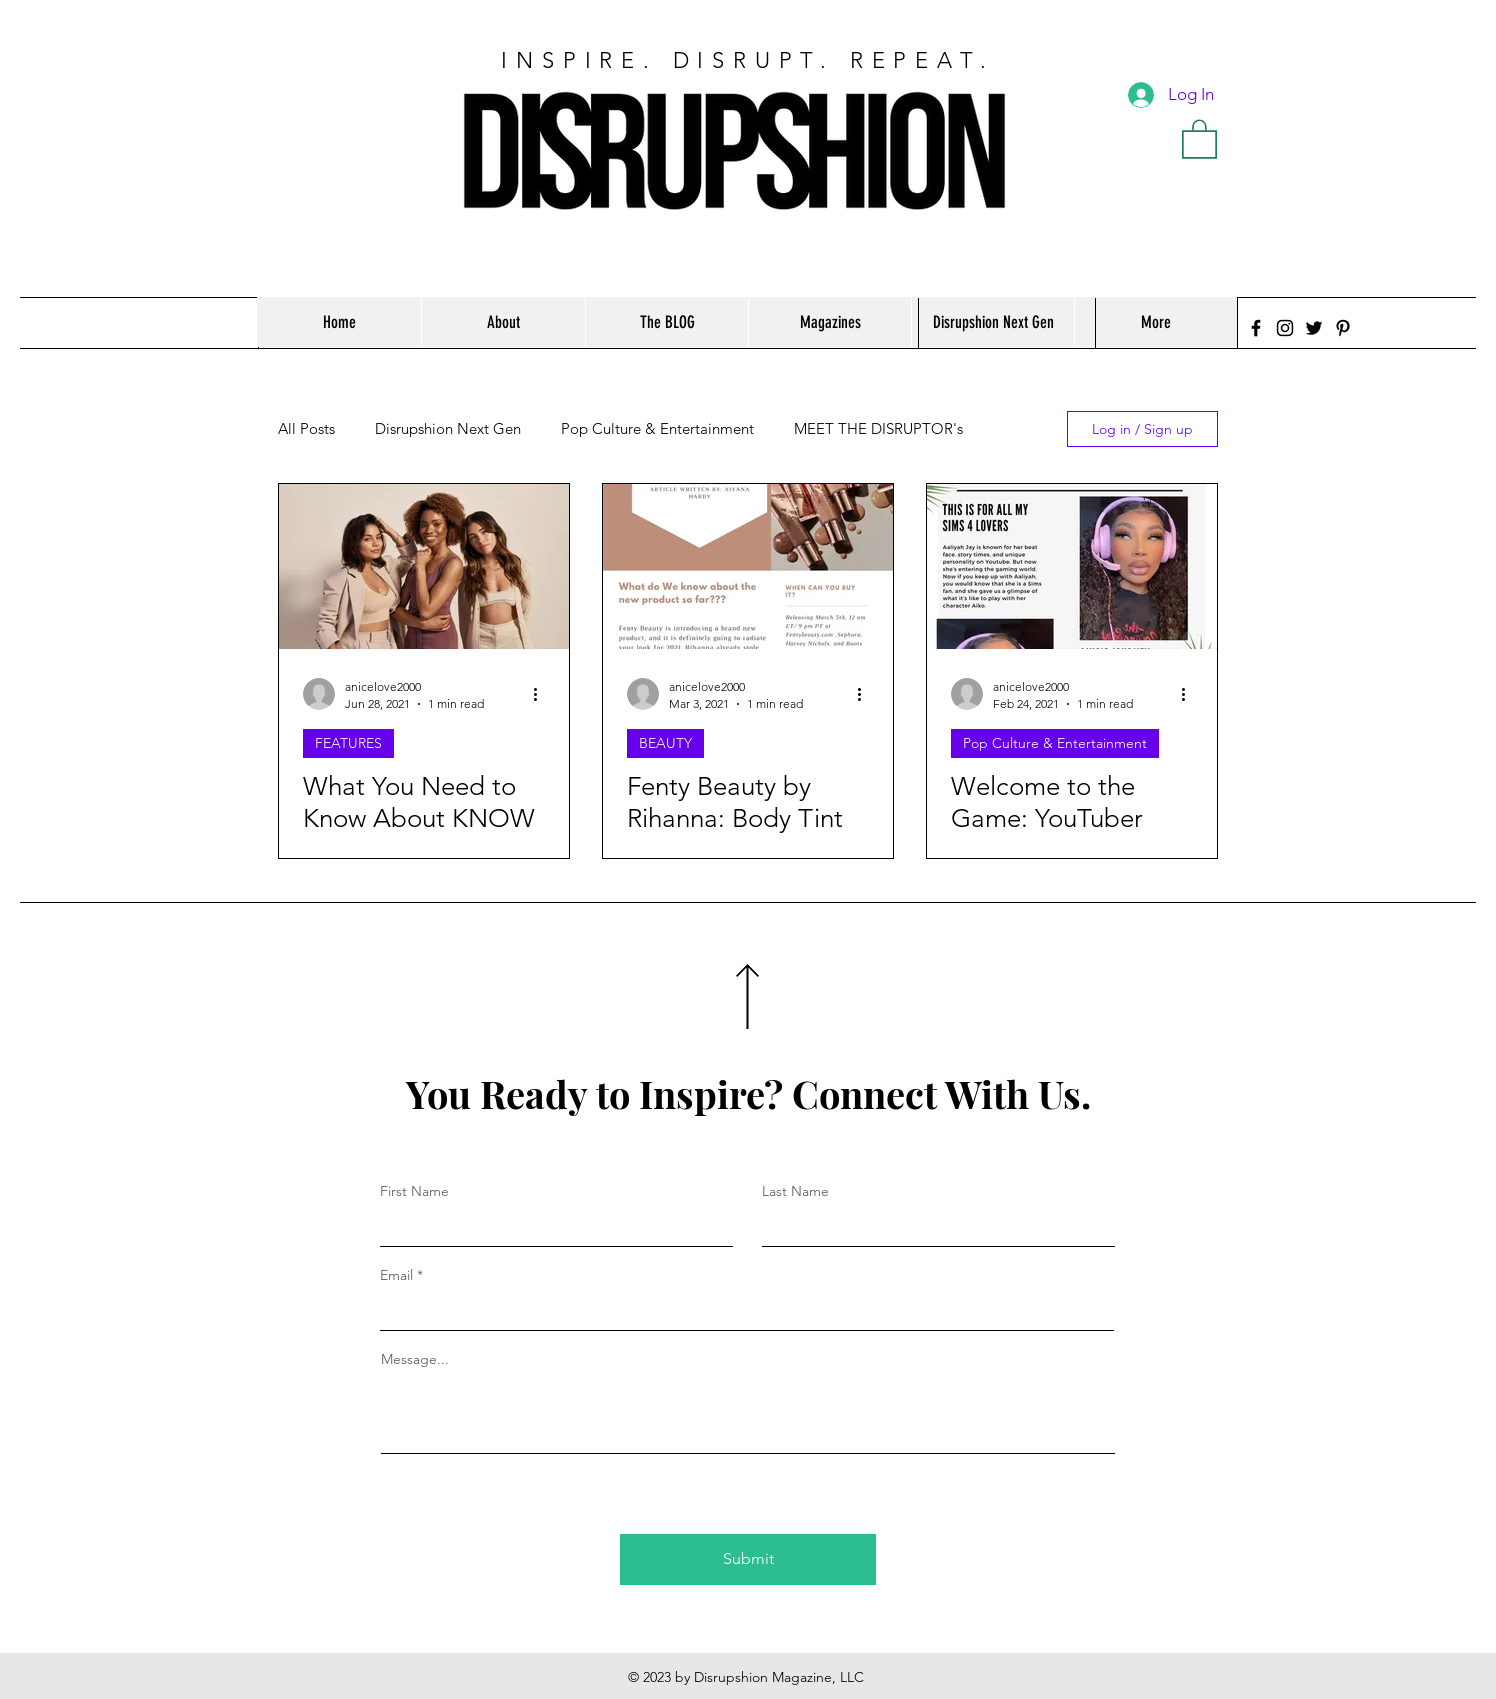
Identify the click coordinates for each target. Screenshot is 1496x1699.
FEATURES (348, 743)
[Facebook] (1256, 328)
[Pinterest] (1343, 328)
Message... (415, 1359)
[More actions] (542, 694)
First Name (414, 1191)
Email (396, 1275)
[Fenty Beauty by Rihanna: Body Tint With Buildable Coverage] (748, 566)
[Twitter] (1314, 328)
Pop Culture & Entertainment (657, 429)
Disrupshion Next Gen (448, 429)
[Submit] (748, 1559)
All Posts (306, 429)
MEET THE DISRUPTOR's (878, 429)
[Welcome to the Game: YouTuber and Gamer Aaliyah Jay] (1072, 566)
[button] (1199, 138)
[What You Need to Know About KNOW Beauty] (424, 566)
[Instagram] (1285, 328)
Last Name (795, 1191)
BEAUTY (665, 743)
